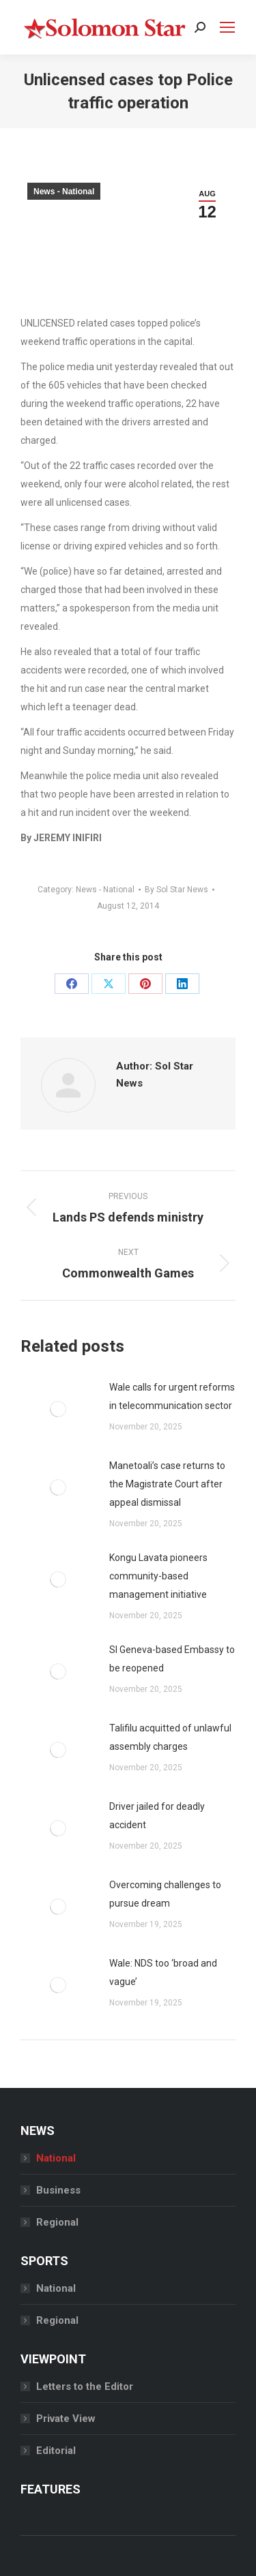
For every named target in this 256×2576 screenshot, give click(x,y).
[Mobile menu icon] (227, 27)
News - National (63, 191)
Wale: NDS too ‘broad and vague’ (163, 1972)
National (56, 2158)
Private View (66, 2418)
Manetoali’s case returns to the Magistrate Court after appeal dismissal (167, 1484)
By (176, 889)
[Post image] (58, 1409)
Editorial (56, 2450)
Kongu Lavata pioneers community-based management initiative (158, 1576)
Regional (57, 2222)
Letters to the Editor (84, 2386)
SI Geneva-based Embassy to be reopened (172, 1658)
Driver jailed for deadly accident (157, 1815)
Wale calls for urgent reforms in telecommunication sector (172, 1396)
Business (58, 2190)
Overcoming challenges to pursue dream (165, 1894)
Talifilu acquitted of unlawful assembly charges (170, 1737)
